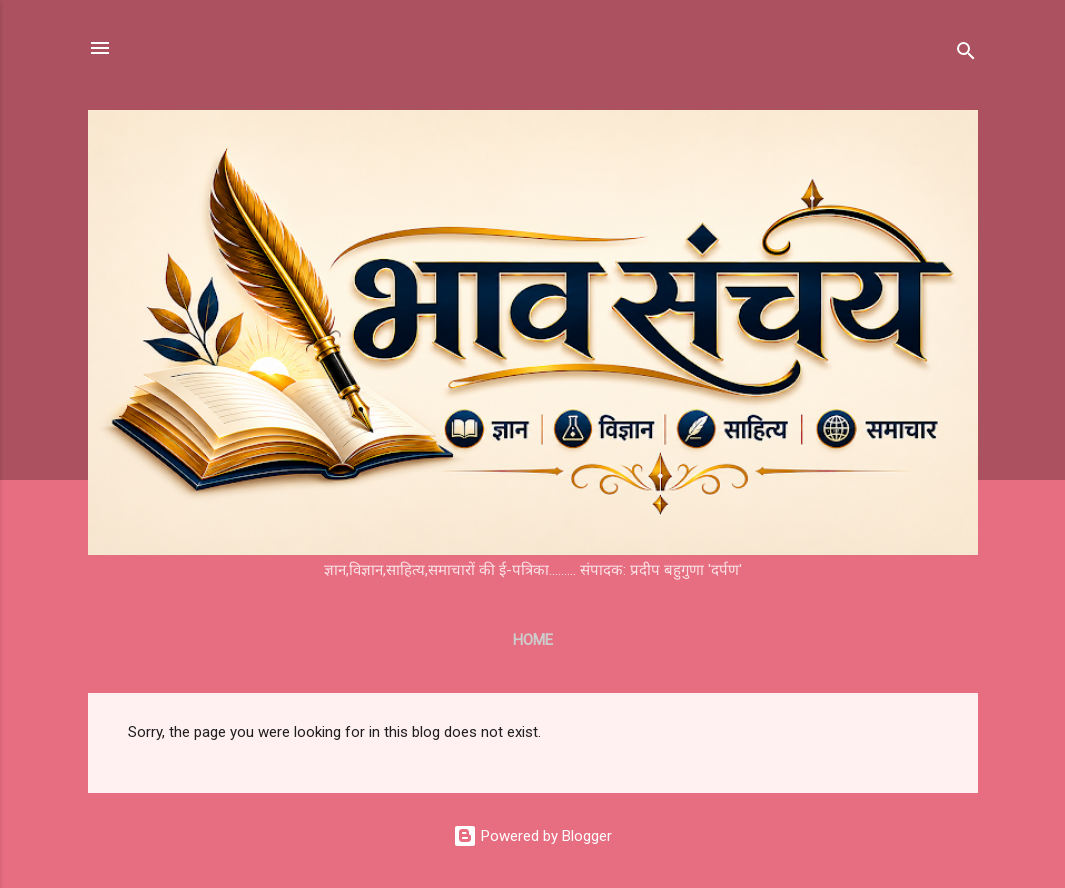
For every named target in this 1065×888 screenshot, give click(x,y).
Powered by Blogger (532, 836)
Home (533, 640)
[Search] (966, 54)
